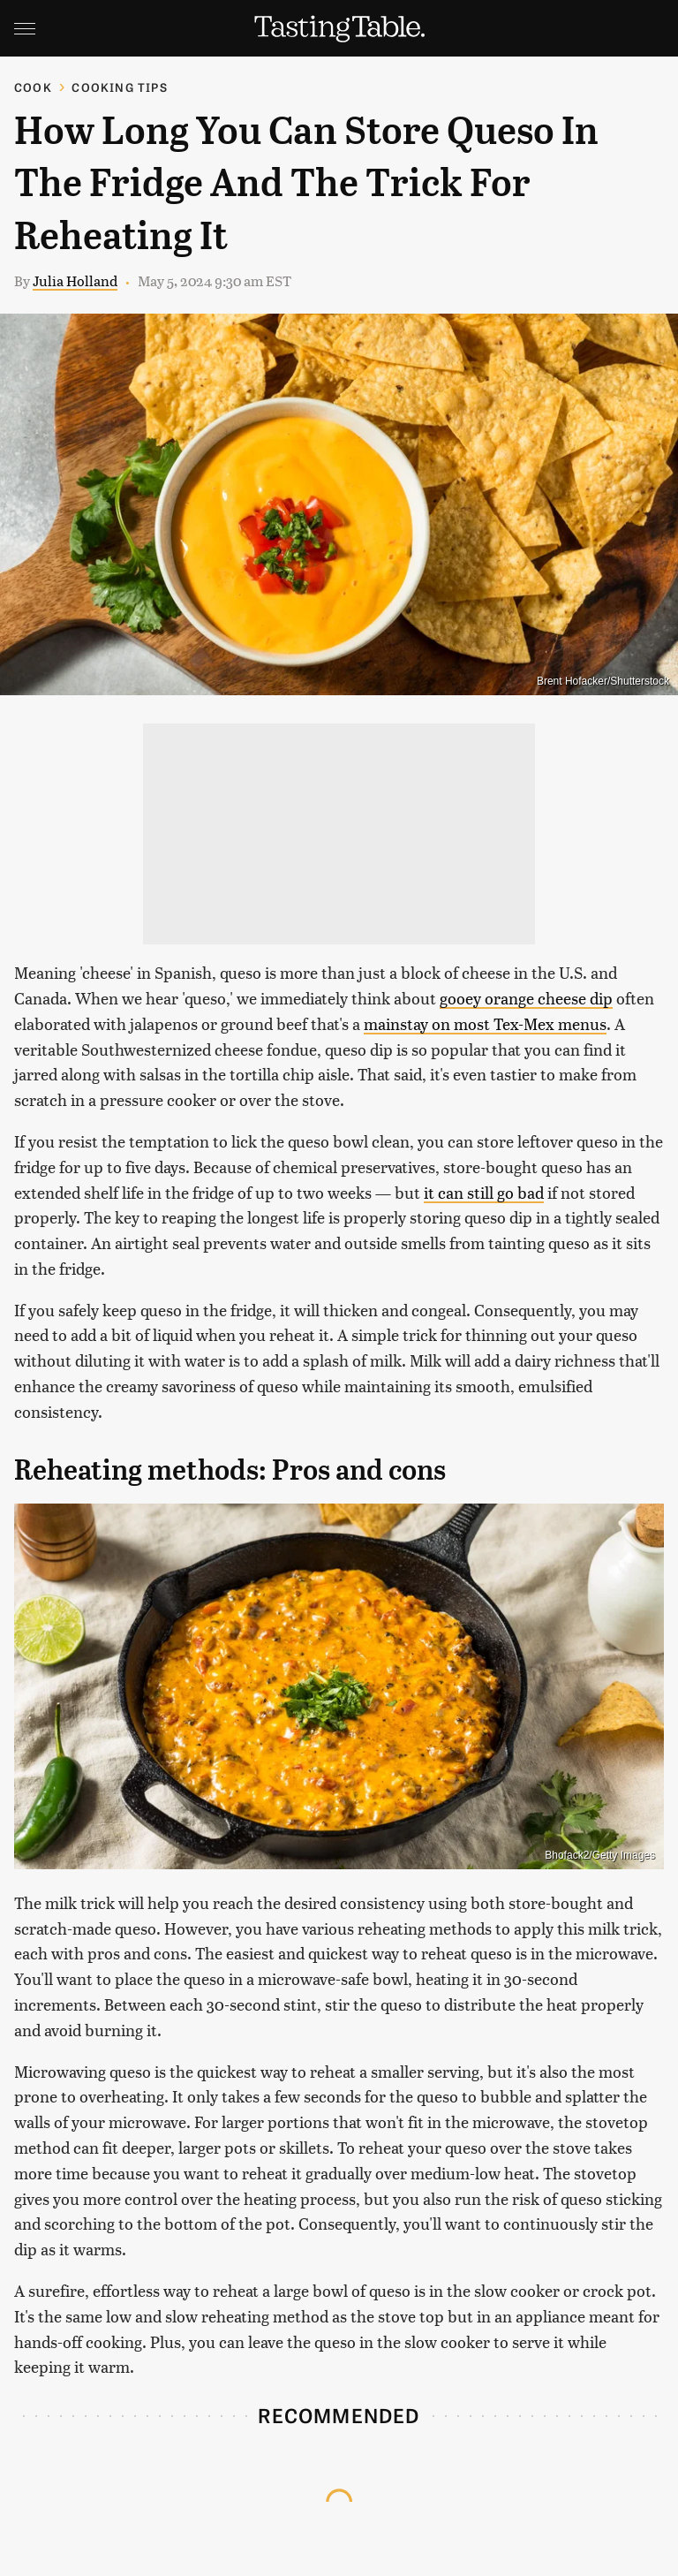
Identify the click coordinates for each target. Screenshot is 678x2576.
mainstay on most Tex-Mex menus (485, 1023)
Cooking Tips (119, 87)
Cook (33, 87)
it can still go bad (484, 1192)
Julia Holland (75, 280)
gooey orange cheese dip (526, 998)
